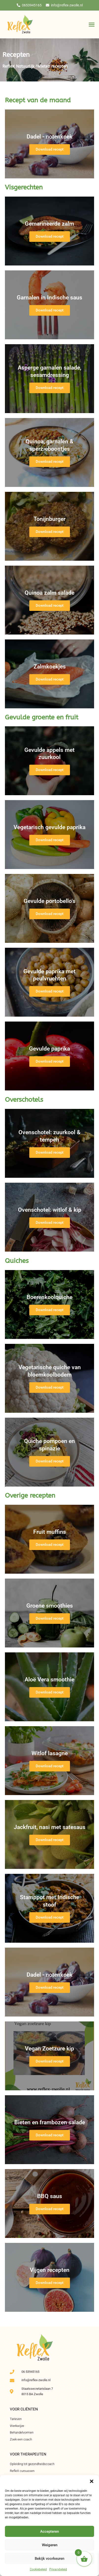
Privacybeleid (58, 2569)
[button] (91, 2481)
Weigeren (49, 2545)
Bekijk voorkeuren (49, 2558)
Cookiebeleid (38, 2569)
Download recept (50, 149)
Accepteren (49, 2531)
